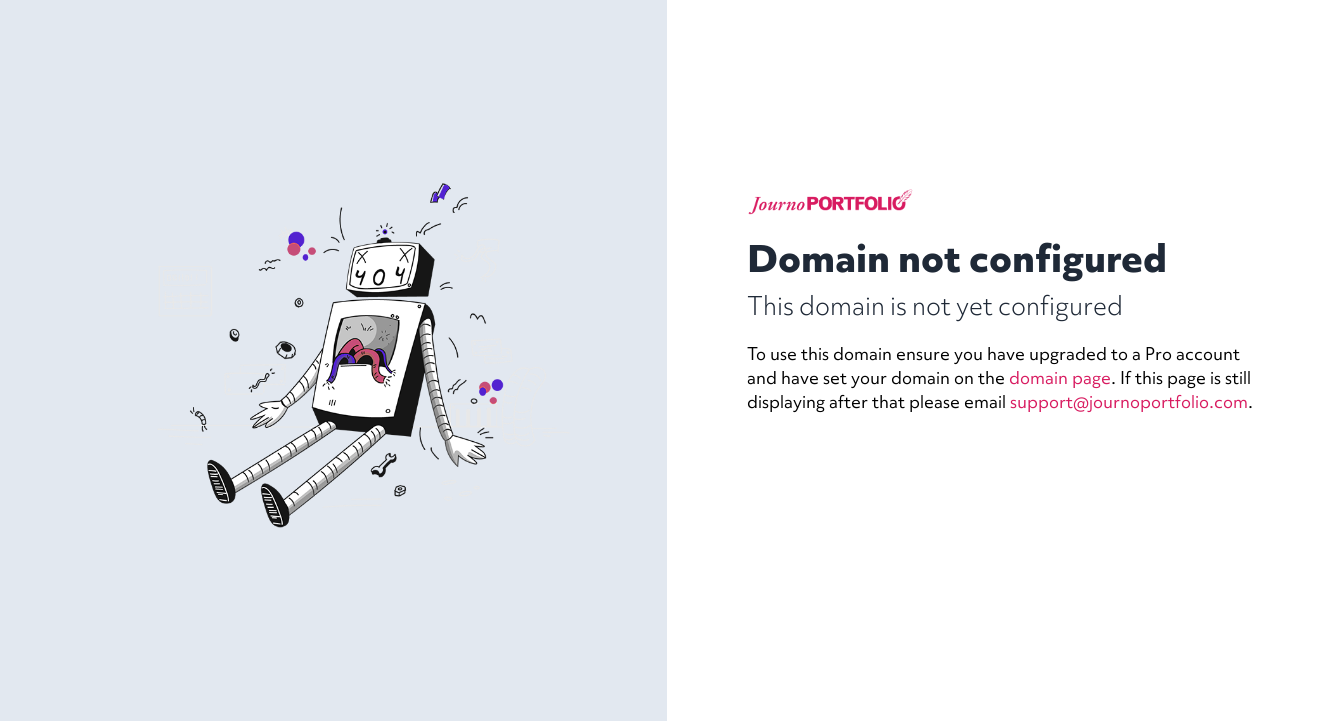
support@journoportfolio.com (1129, 401)
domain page (1060, 377)
